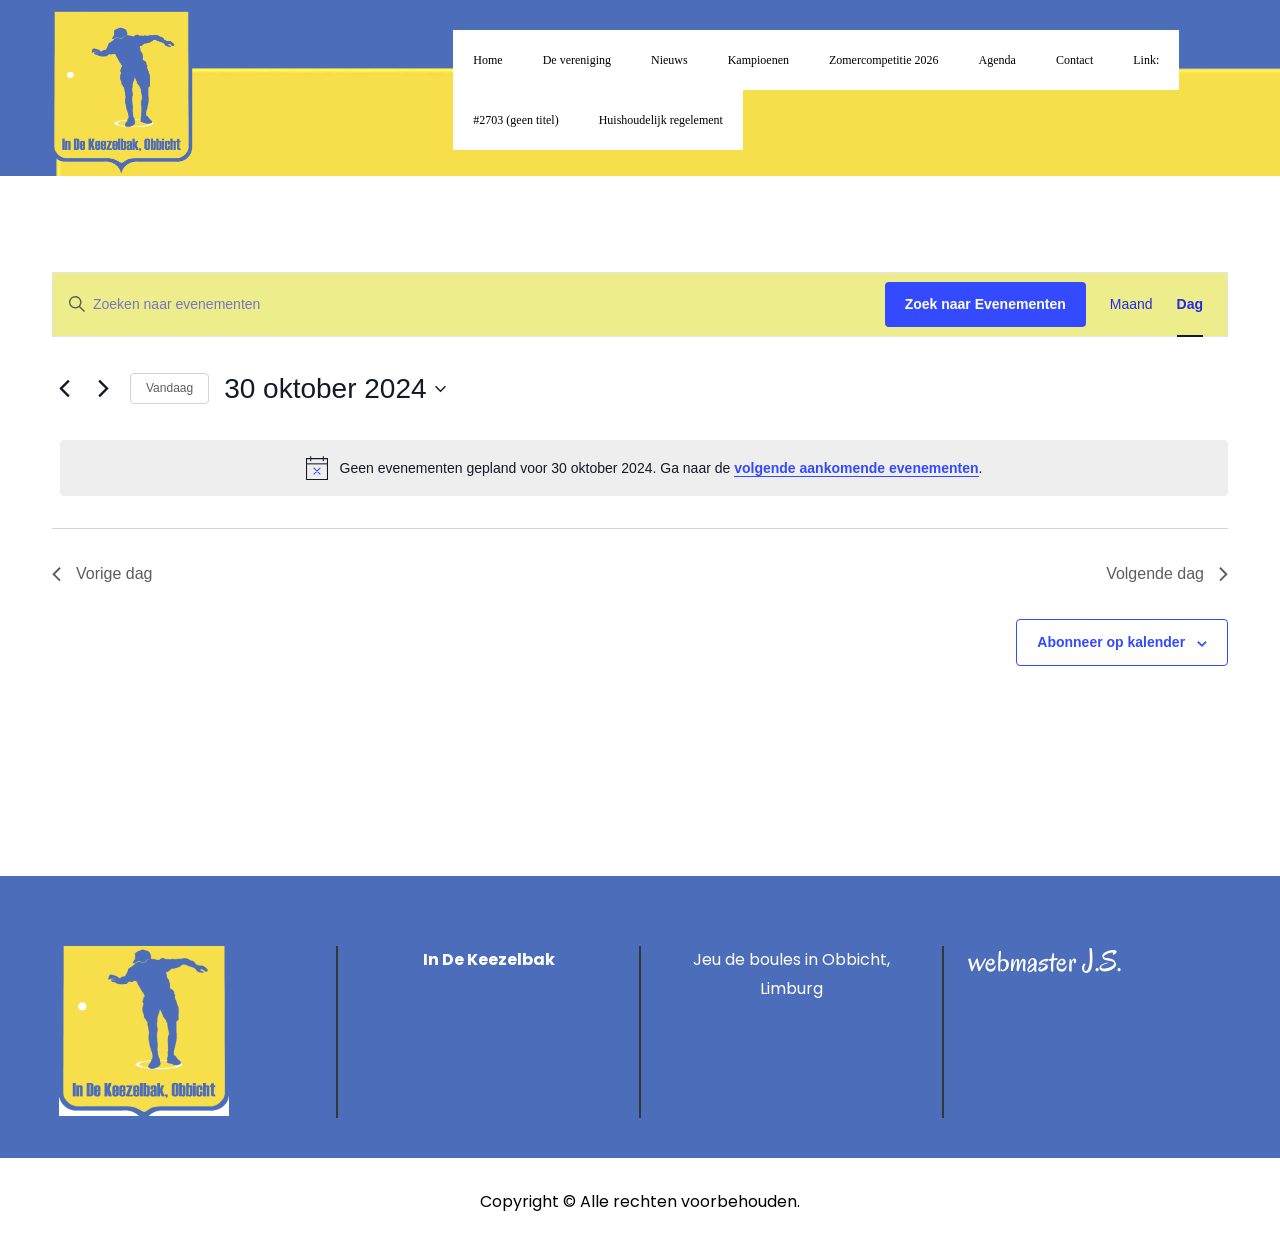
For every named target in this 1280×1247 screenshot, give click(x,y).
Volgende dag (1167, 573)
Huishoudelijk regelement (661, 120)
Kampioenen (758, 60)
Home (487, 60)
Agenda (997, 60)
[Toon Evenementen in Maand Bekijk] (1131, 304)
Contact (1074, 60)
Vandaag (169, 388)
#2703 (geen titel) (515, 120)
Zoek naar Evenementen (985, 304)
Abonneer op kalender (1111, 642)
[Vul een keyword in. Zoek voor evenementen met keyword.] (469, 304)
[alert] (644, 468)
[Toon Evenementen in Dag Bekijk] (1190, 304)
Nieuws (669, 60)
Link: (1146, 60)
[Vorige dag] (64, 389)
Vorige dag (102, 573)
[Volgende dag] (103, 389)
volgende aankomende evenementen (856, 468)
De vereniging (577, 60)
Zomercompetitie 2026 (884, 60)
